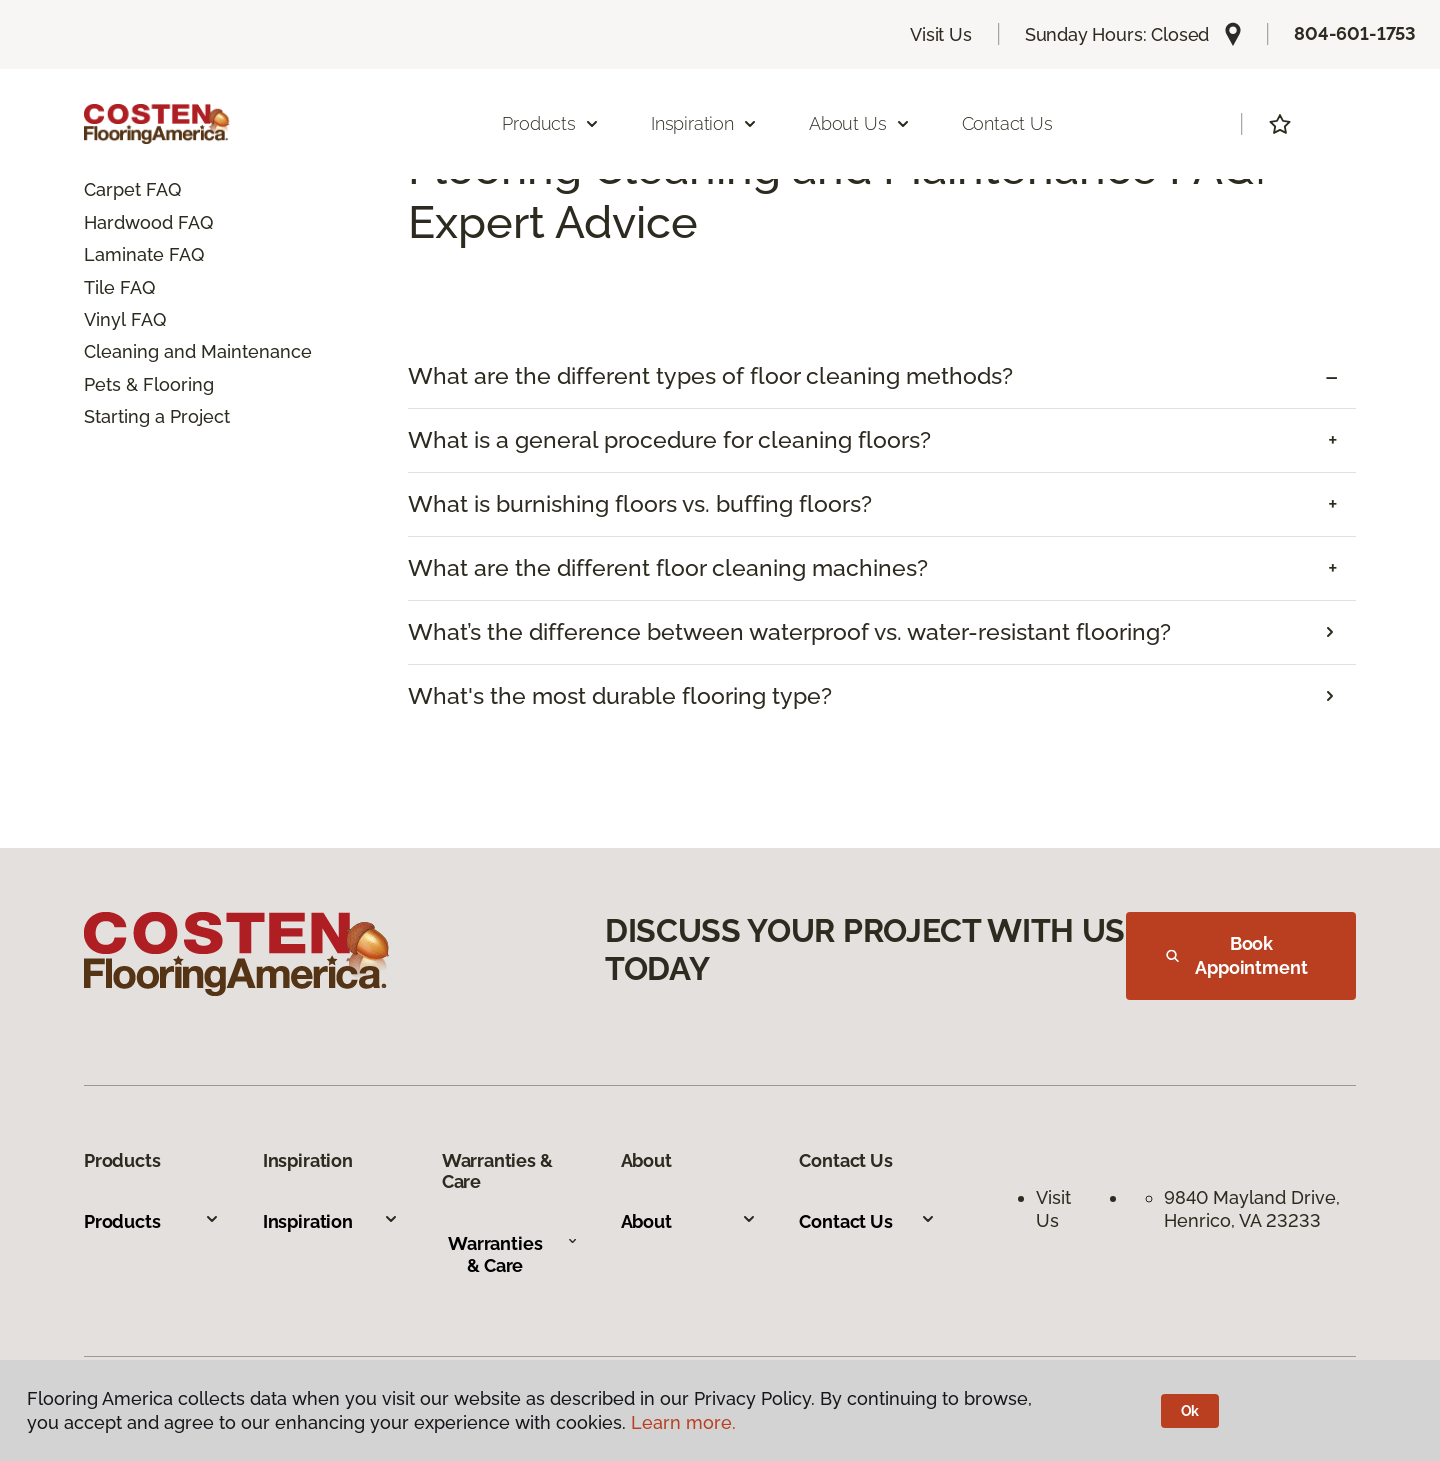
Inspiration (331, 1221)
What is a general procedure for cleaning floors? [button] (669, 440)
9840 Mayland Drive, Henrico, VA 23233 (1254, 1209)
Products (152, 1221)
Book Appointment (1237, 955)
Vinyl (105, 319)
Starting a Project (157, 416)
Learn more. (683, 1422)
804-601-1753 (1355, 33)
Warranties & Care (513, 1254)
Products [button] (551, 123)
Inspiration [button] (704, 123)
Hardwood (128, 222)
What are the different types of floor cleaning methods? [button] (710, 376)
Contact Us (1007, 123)
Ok (1190, 1411)
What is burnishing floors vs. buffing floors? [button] (640, 504)
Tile (99, 287)
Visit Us (941, 34)
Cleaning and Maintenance (198, 351)
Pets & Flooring (149, 384)
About (689, 1221)
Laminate (124, 254)
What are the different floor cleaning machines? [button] (668, 568)
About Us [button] (860, 123)
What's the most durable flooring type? (620, 696)
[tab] (882, 376)
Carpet (112, 189)
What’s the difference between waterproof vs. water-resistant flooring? (789, 632)
